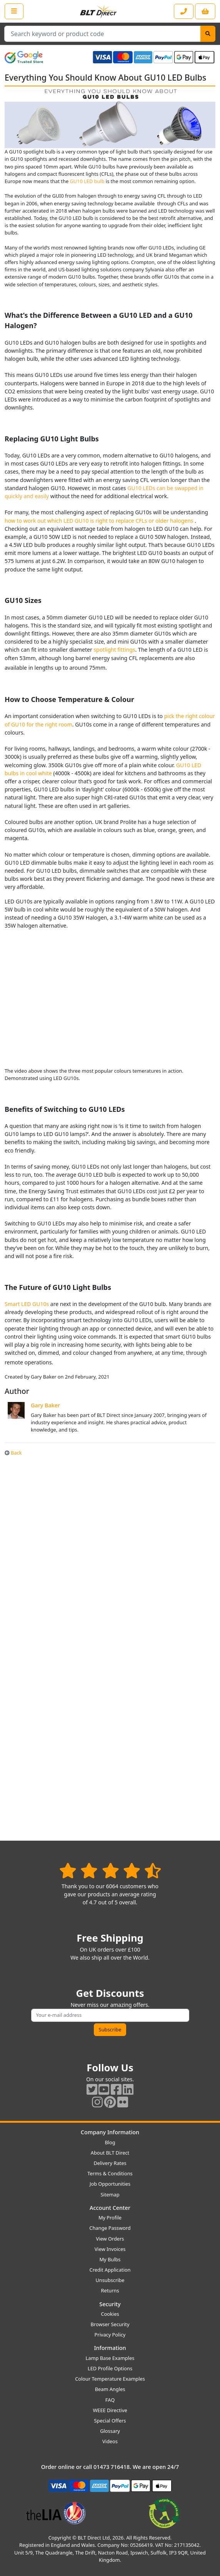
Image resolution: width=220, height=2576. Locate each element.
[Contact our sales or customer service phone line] (183, 11)
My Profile (110, 2217)
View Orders (110, 2238)
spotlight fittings (114, 649)
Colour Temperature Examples (110, 2378)
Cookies (110, 2313)
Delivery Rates (109, 2163)
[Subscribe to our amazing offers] (110, 2015)
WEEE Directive (110, 2410)
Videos (110, 2441)
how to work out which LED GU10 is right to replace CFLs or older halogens (100, 520)
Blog (110, 2142)
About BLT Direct (110, 2152)
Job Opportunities (110, 2183)
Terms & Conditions (109, 2173)
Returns (110, 2290)
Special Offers (110, 2420)
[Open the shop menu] (14, 11)
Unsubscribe (109, 2280)
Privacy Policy (110, 2334)
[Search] (207, 34)
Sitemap (109, 2194)
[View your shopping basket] (205, 11)
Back (13, 1452)
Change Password (109, 2227)
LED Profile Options (110, 2368)
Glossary (110, 2430)
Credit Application (110, 2269)
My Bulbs (110, 2259)
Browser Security (110, 2324)
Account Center (110, 2207)
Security (109, 2304)
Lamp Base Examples (110, 2358)
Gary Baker (45, 1405)
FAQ (110, 2399)
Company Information (110, 2132)
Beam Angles (110, 2389)
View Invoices (110, 2249)
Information (110, 2347)
